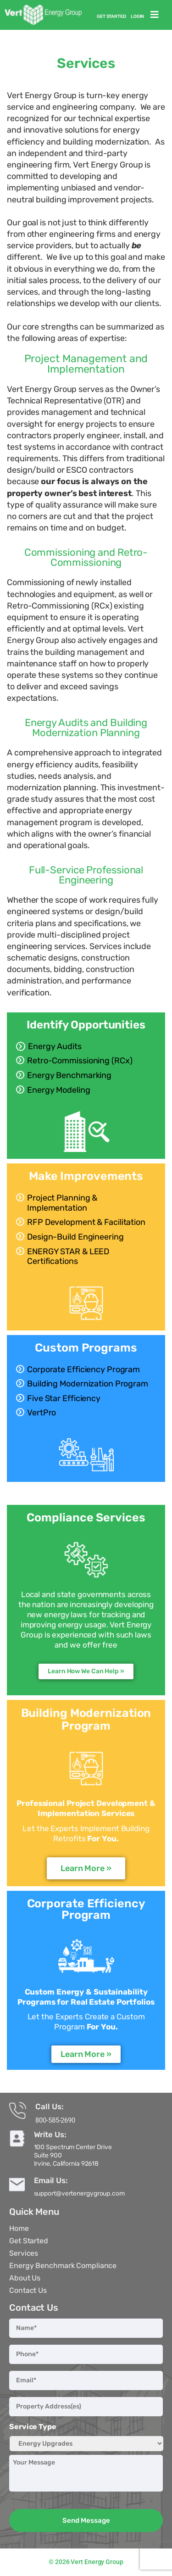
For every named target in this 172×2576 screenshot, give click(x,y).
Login (137, 16)
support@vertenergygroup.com (79, 2193)
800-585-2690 (55, 2120)
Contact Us (28, 2290)
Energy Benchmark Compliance (63, 2265)
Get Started (111, 16)
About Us (24, 2278)
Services (23, 2253)
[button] (155, 14)
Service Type (32, 2426)
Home (19, 2228)
